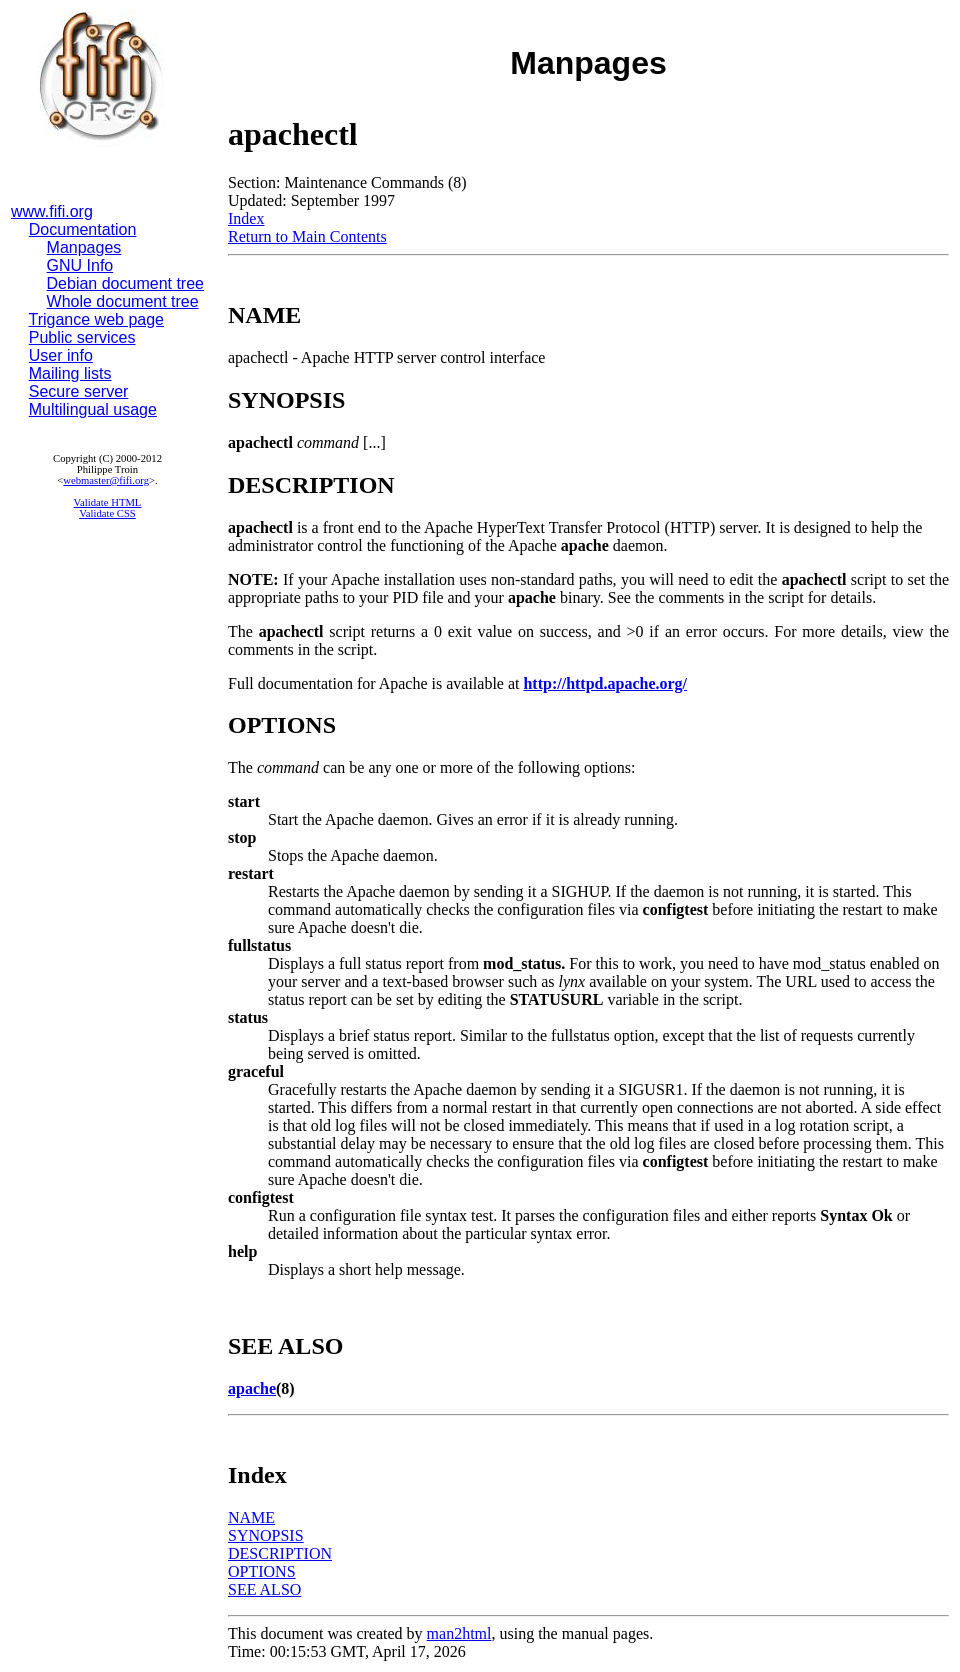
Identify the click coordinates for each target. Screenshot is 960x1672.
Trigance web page (97, 319)
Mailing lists (70, 373)
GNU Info (80, 265)
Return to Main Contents (307, 236)
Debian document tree (125, 283)
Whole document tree (123, 301)
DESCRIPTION (280, 1553)
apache (252, 1388)
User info (61, 355)
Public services (82, 337)
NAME (251, 1517)
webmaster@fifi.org (106, 480)
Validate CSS (107, 513)
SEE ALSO (264, 1589)
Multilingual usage (93, 409)
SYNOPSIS (266, 1535)
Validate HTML (108, 502)
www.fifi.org (52, 211)
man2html (459, 1633)
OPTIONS (262, 1571)
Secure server (79, 391)
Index (246, 218)
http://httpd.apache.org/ (605, 683)
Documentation (83, 229)
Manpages (84, 247)
